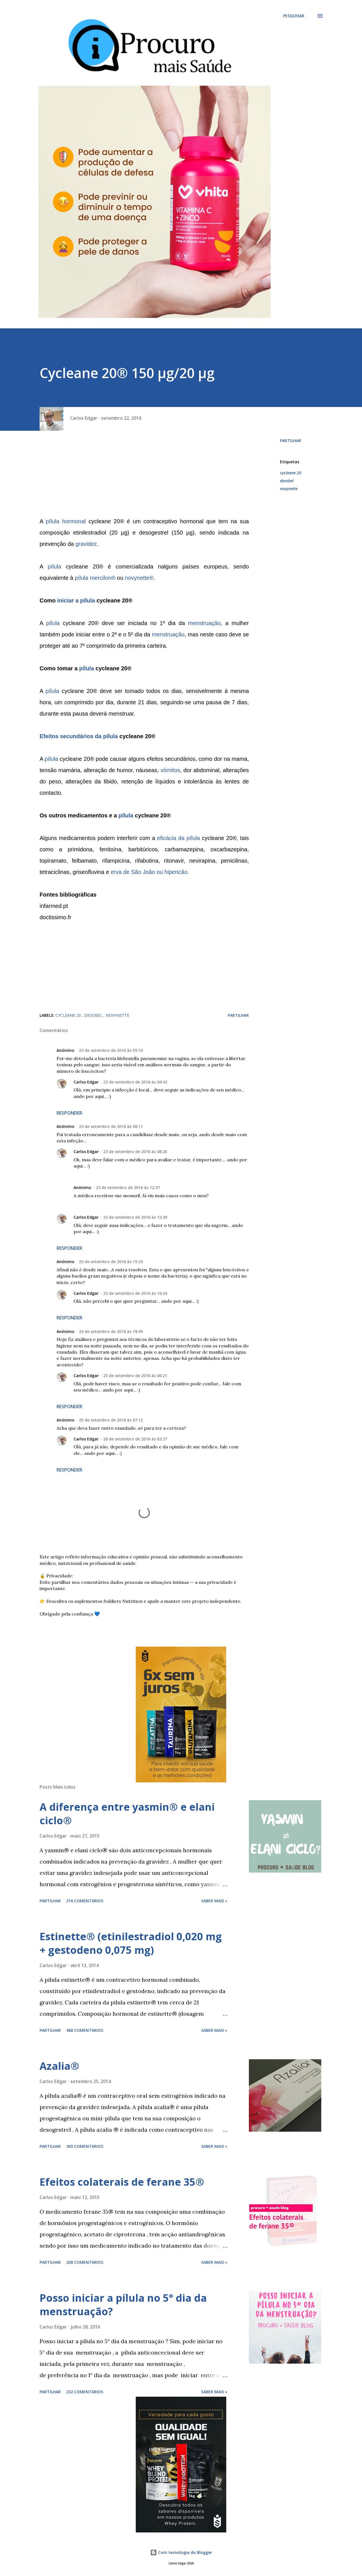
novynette (137, 578)
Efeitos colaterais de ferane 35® (122, 2182)
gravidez (86, 544)
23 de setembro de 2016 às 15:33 (111, 1261)
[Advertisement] (144, 476)
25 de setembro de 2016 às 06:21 (135, 1375)
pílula (54, 566)
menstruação (204, 623)
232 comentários (84, 2391)
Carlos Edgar (86, 1082)
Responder (69, 1113)
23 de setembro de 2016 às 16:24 (135, 1293)
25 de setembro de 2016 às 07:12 (111, 1420)
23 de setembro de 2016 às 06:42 (135, 1082)
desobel (287, 480)
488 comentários (84, 2030)
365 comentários (84, 2146)
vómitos (170, 770)
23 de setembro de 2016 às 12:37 (128, 1187)
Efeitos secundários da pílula (79, 736)
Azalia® (59, 2066)
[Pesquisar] (293, 15)
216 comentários (84, 1900)
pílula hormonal (66, 521)
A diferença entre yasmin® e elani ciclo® (127, 1813)
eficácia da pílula (178, 838)
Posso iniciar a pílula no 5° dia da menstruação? (123, 2304)
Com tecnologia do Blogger (181, 2552)
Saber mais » (214, 1900)
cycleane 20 (290, 472)
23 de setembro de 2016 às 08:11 (111, 1126)
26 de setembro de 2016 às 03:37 (135, 1439)
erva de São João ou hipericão (149, 872)
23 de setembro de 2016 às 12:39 (135, 1217)
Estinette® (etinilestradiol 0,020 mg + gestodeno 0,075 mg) (131, 1943)
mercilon (100, 578)
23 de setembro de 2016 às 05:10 (111, 1050)
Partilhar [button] (290, 440)
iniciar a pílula (76, 600)
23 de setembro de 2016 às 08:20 (135, 1151)
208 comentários (84, 2262)
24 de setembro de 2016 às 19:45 (111, 1331)
